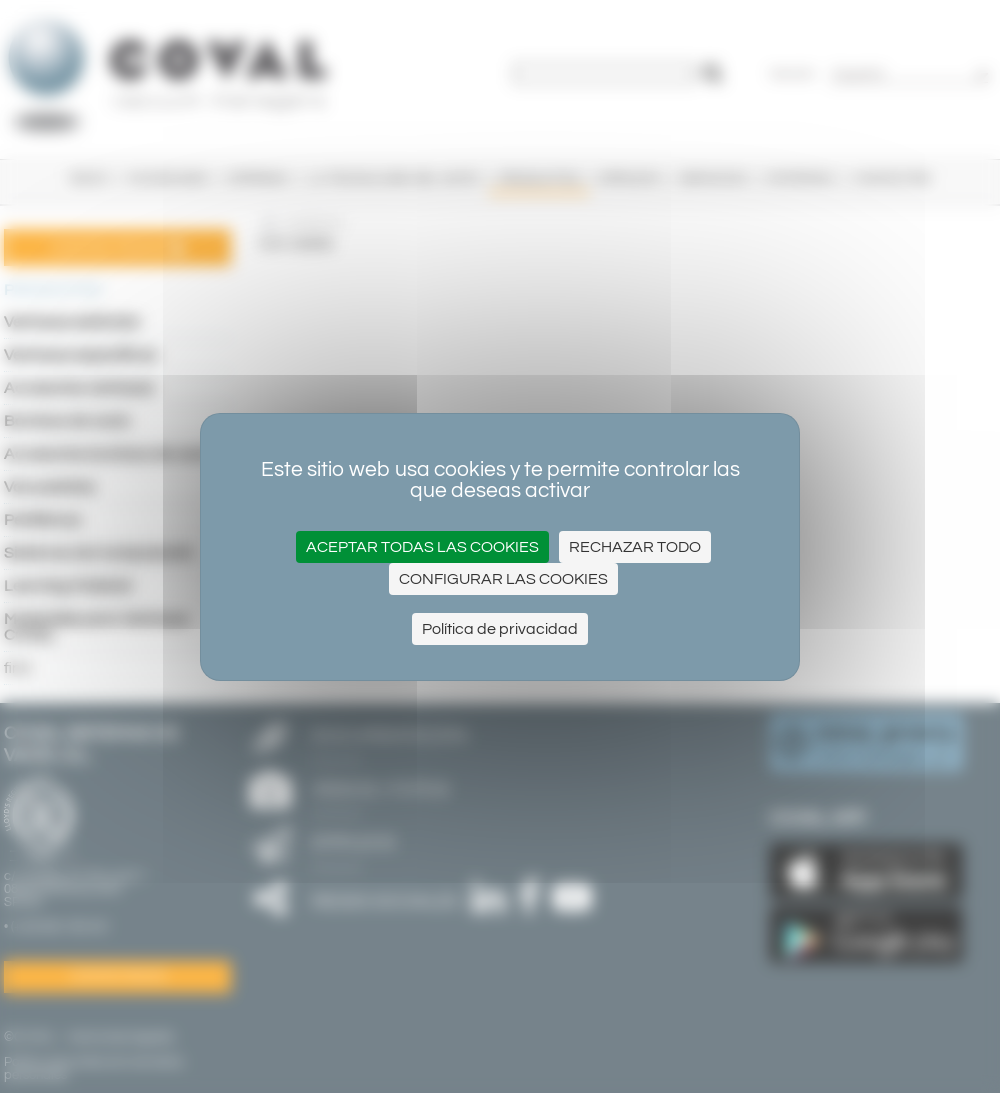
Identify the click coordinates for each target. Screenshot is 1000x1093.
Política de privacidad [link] (500, 629)
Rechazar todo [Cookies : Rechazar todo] (635, 547)
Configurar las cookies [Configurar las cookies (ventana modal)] (503, 579)
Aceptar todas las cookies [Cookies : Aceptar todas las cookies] (422, 547)
